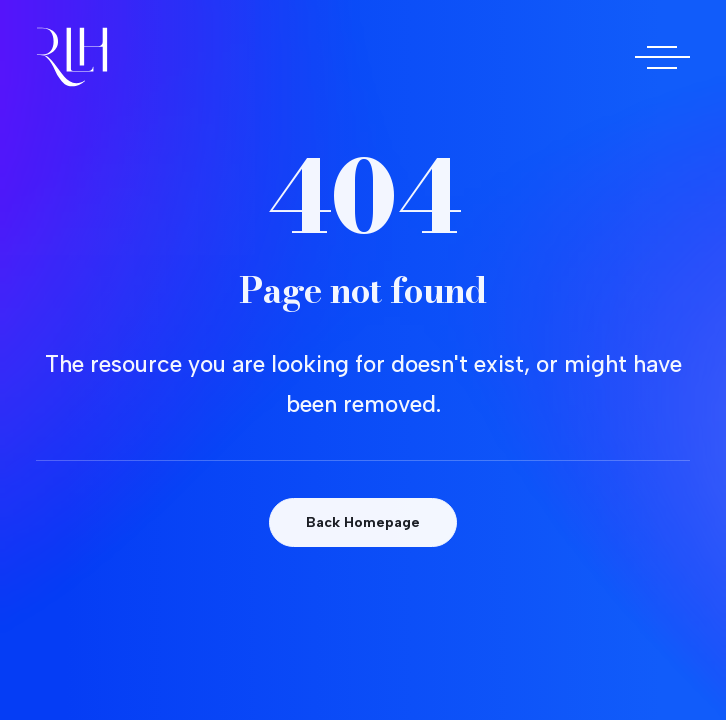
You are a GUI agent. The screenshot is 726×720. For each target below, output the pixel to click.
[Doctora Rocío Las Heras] (72, 57)
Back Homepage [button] (363, 522)
